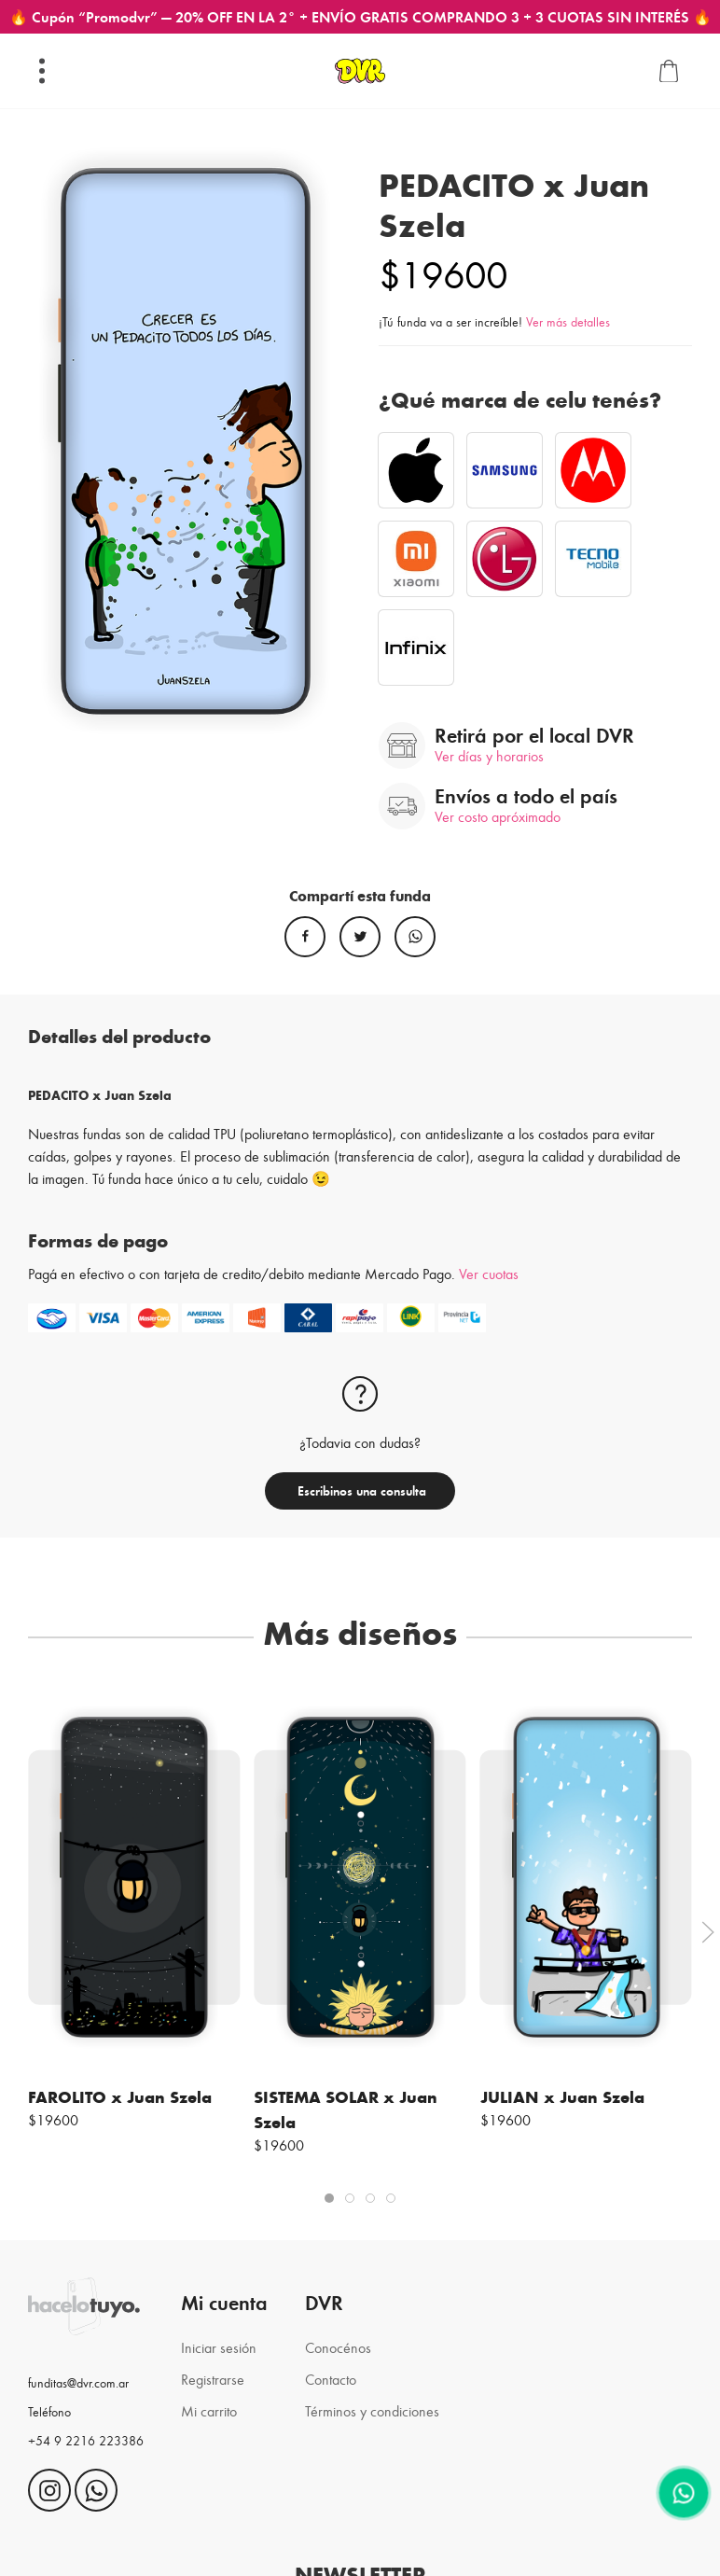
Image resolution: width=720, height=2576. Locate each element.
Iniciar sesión (218, 2347)
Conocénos (338, 2347)
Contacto (330, 2378)
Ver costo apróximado (498, 816)
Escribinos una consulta (360, 1490)
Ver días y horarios (489, 755)
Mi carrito (209, 2410)
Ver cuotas (489, 1273)
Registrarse (212, 2378)
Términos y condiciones (372, 2410)
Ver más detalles (568, 321)
